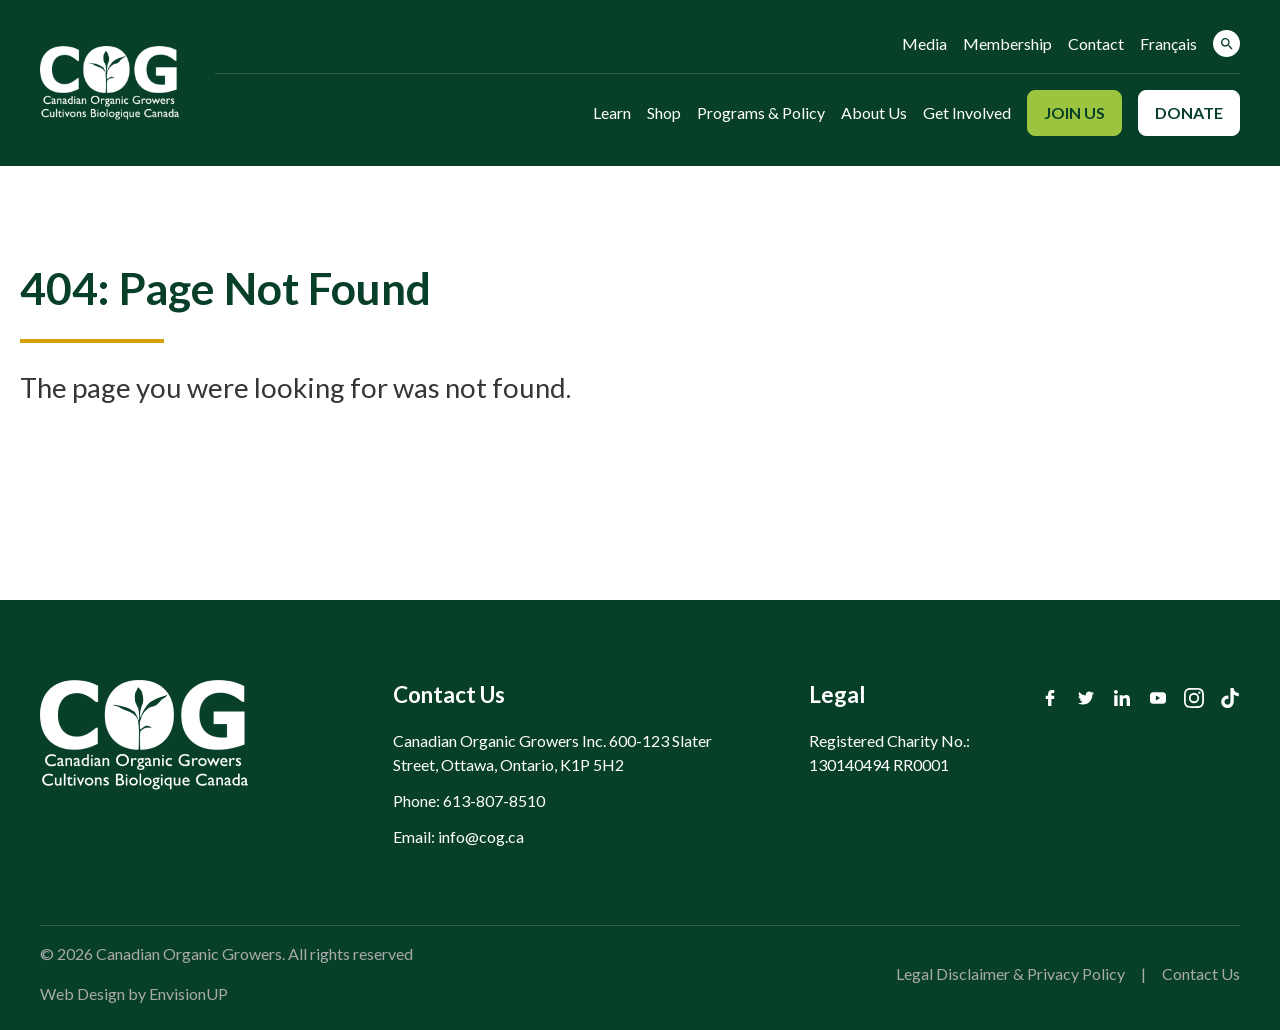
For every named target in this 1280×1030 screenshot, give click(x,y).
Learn (612, 112)
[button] (1226, 43)
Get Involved (967, 112)
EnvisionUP (188, 993)
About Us (874, 112)
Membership (1007, 43)
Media (924, 43)
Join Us (1074, 112)
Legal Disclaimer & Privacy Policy (1010, 973)
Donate (1189, 112)
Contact (1096, 43)
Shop (664, 112)
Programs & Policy (761, 112)
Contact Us (1201, 973)
